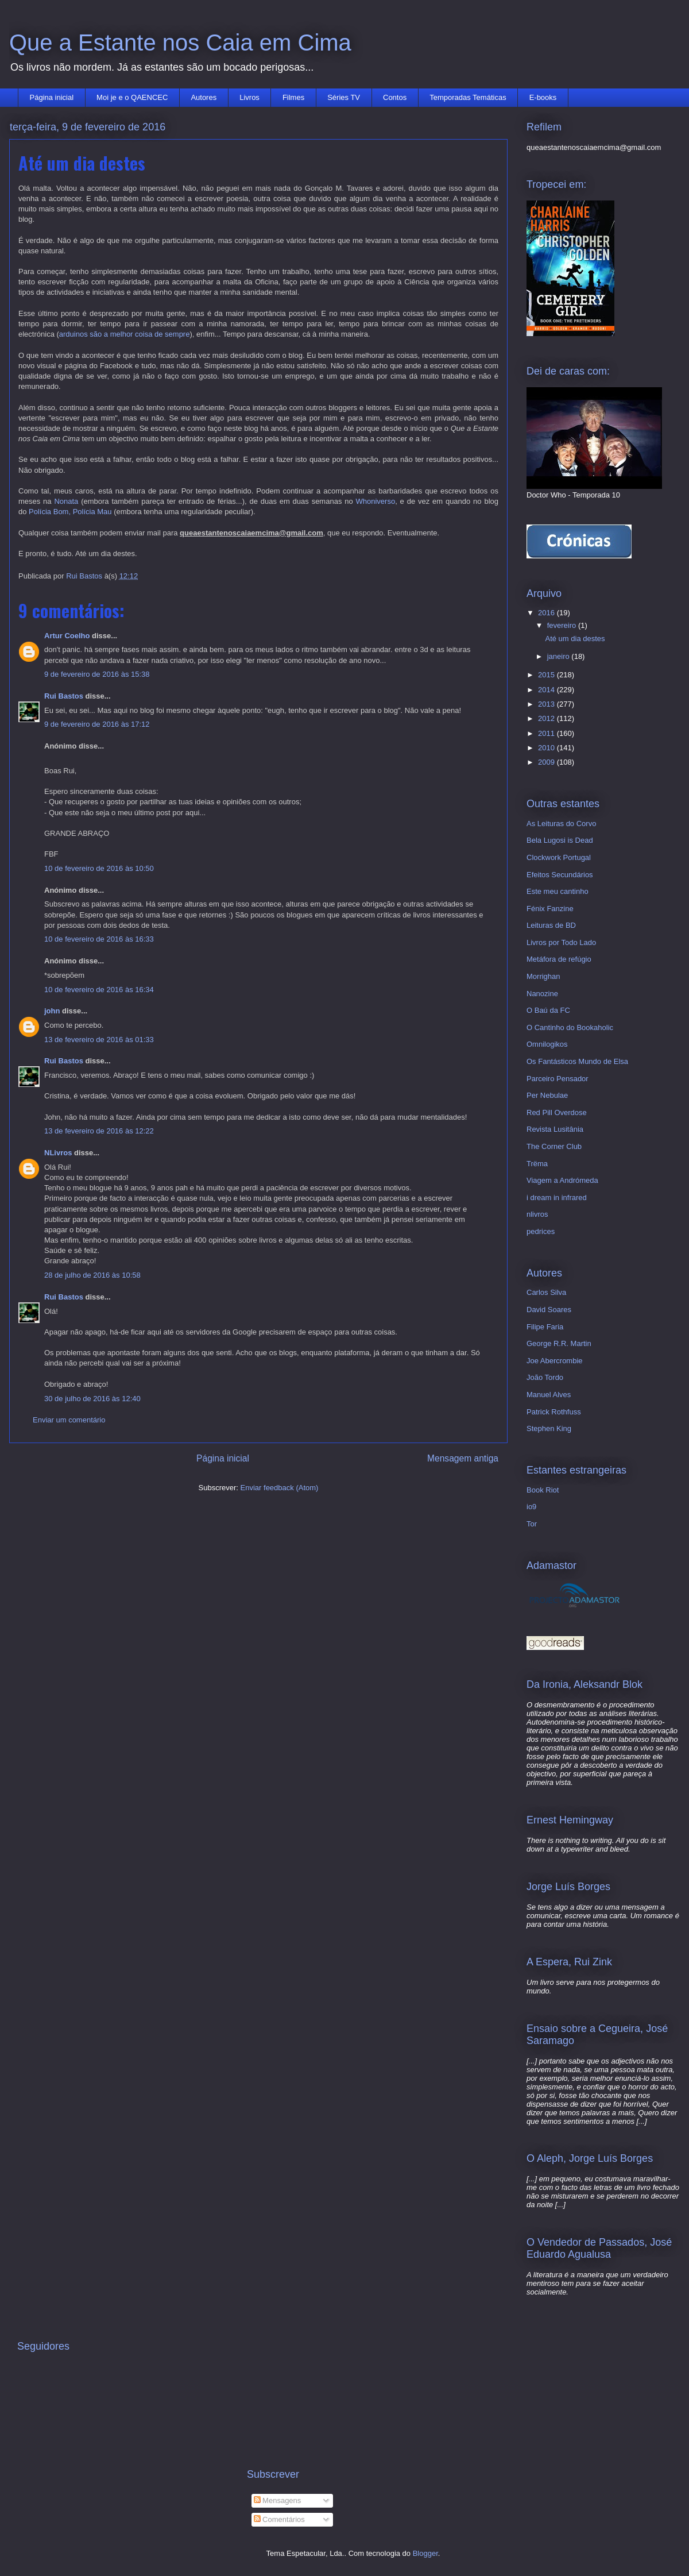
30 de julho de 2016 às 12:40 (92, 1398)
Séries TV (343, 97)
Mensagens (277, 2500)
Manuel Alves (549, 1394)
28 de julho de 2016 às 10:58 (92, 1275)
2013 (547, 704)
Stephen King (549, 1428)
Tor (532, 1524)
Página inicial (52, 97)
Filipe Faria (545, 1326)
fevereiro (562, 625)
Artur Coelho (67, 635)
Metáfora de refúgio (559, 959)
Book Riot (543, 1490)
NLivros (58, 1152)
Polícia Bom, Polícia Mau (70, 511)
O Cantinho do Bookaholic (570, 1027)
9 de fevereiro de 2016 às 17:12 (97, 724)
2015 (547, 674)
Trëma (537, 1163)
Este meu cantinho (558, 891)
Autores (203, 97)
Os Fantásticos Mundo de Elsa (577, 1061)
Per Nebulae (547, 1095)
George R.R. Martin (559, 1343)
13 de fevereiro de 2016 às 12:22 (99, 1131)
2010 (547, 747)
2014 (547, 689)
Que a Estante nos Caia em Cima (180, 42)
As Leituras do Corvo (561, 823)
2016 (547, 612)
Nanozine (542, 993)
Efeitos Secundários (560, 874)
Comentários (279, 2519)
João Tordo (545, 1377)
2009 (547, 762)
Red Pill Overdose (557, 1112)
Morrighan (543, 976)
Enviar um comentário (69, 1420)
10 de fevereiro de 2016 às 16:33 (99, 939)
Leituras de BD (551, 925)
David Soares (549, 1309)
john (52, 1011)
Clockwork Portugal (559, 857)
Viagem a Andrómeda (562, 1180)
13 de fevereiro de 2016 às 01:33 (99, 1039)
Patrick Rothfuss (554, 1411)
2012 (547, 718)
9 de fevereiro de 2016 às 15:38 (97, 674)
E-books (543, 97)
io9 (531, 1506)
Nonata (66, 501)
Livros (249, 97)
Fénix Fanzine (550, 908)
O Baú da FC (548, 1010)
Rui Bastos (63, 696)
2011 (547, 733)
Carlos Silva (546, 1292)
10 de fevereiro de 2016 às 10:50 (99, 868)
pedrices (541, 1231)
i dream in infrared (557, 1197)
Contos (395, 97)
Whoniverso (376, 501)
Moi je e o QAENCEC (132, 97)
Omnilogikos (547, 1044)
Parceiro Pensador (558, 1078)
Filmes (293, 97)
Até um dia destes (575, 638)
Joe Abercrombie (555, 1360)
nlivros (537, 1214)
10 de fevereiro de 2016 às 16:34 (99, 989)
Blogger (425, 2553)
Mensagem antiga (462, 1458)
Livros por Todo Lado (561, 942)
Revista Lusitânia (555, 1129)
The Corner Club (554, 1146)
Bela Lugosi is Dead (560, 840)
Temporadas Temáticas (467, 97)
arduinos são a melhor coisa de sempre (124, 334)
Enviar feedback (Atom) (280, 1487)
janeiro (559, 656)
